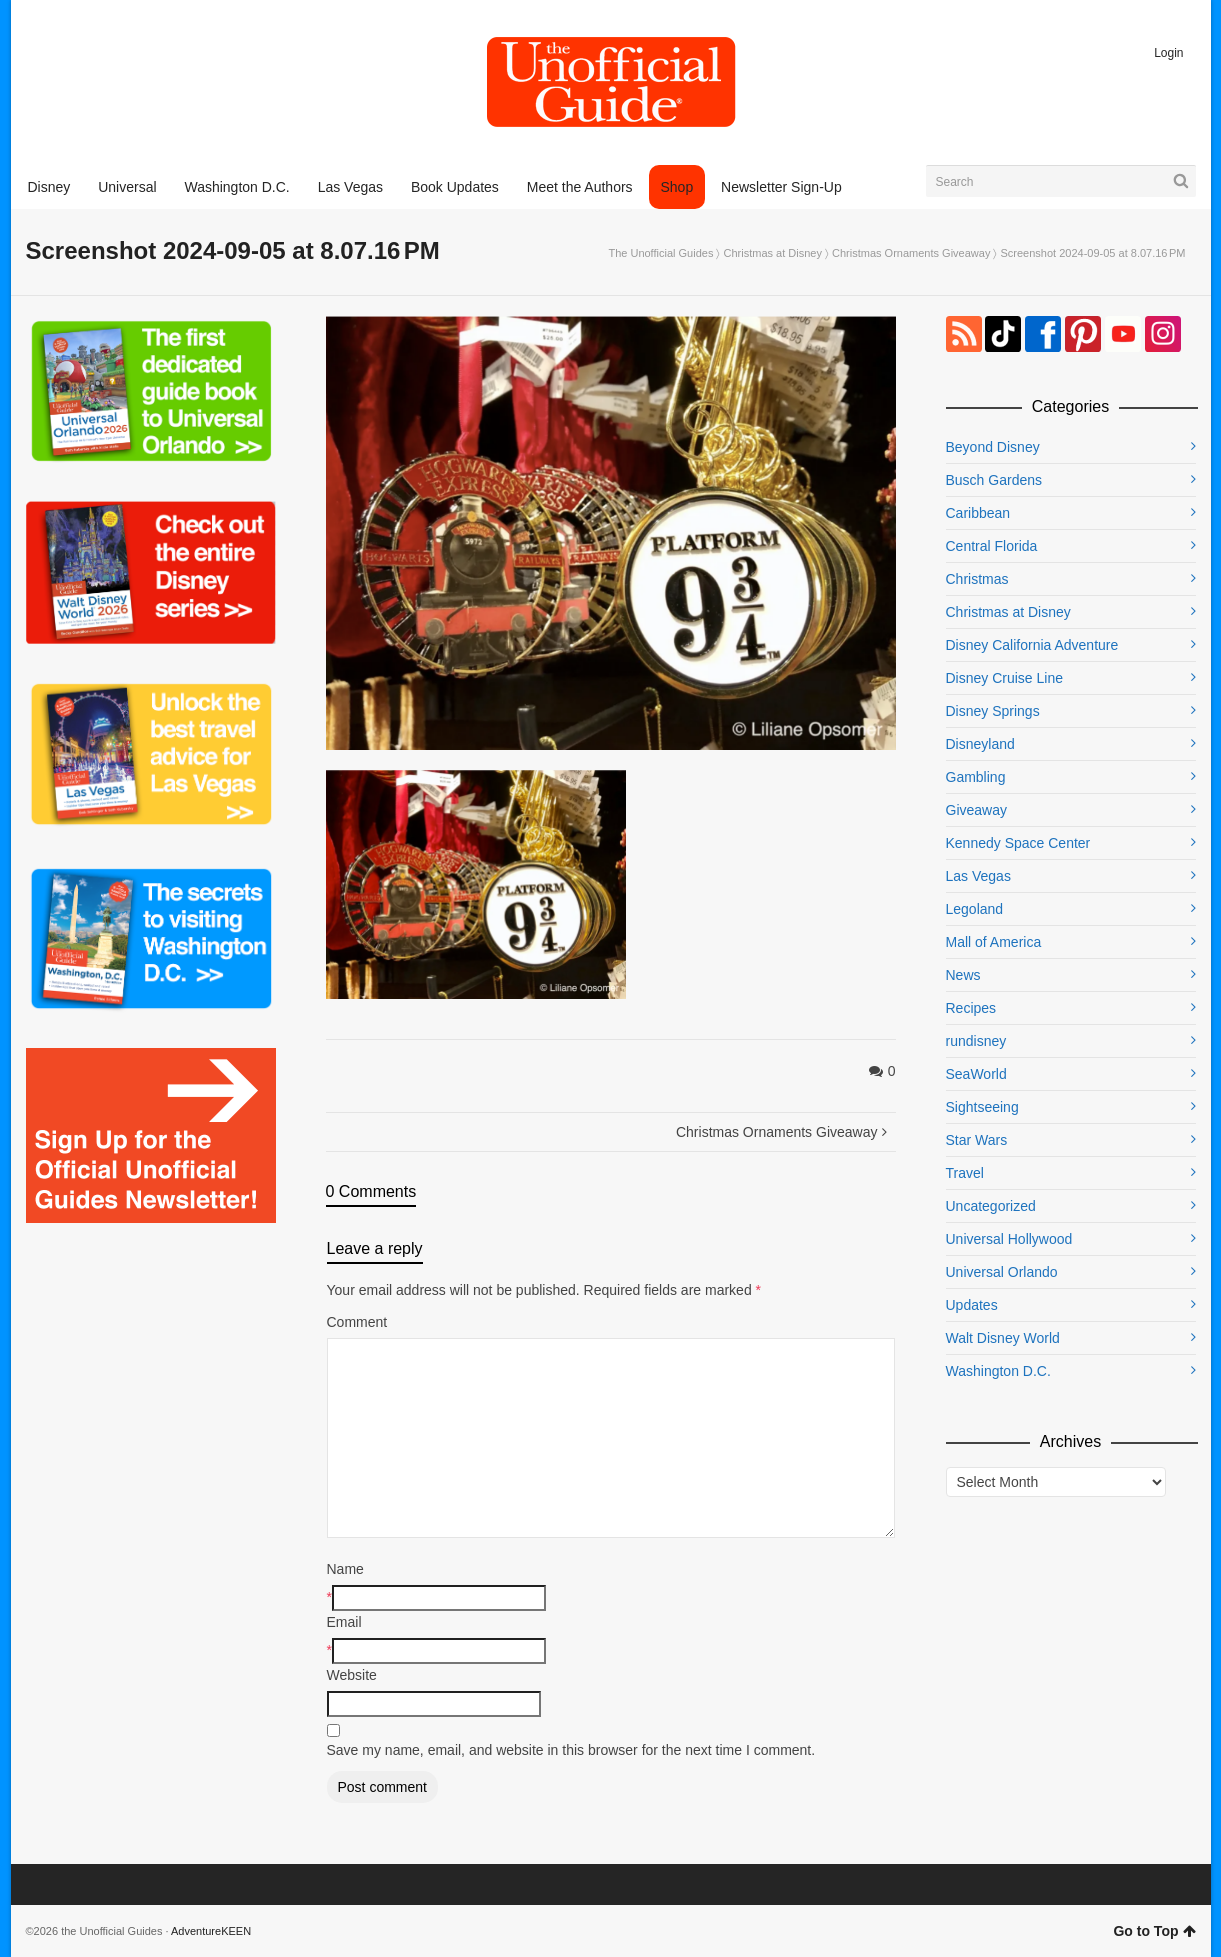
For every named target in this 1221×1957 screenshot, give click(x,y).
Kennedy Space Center (1018, 843)
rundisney (976, 1041)
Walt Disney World (1003, 1338)
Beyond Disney (993, 447)
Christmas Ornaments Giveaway (911, 253)
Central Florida (992, 546)
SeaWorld (976, 1074)
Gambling (976, 777)
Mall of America (994, 942)
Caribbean (978, 513)
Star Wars (977, 1140)
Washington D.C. (998, 1371)
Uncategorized (991, 1206)
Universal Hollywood (1009, 1239)
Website (352, 1675)
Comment (357, 1322)
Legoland (975, 909)
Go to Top (1154, 1931)
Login (1168, 53)
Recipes (971, 1008)
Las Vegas (978, 876)
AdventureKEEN (211, 1931)
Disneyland (980, 744)
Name (345, 1569)
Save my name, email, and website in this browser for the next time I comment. (571, 1750)
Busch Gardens (994, 480)
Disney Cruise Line (1005, 678)
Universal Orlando (1002, 1272)
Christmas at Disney (773, 253)
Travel (965, 1173)
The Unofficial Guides (660, 253)
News (963, 975)
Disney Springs (993, 711)
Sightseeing (982, 1107)
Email (344, 1622)
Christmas (977, 579)
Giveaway (976, 810)
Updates (972, 1305)
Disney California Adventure (1032, 645)
